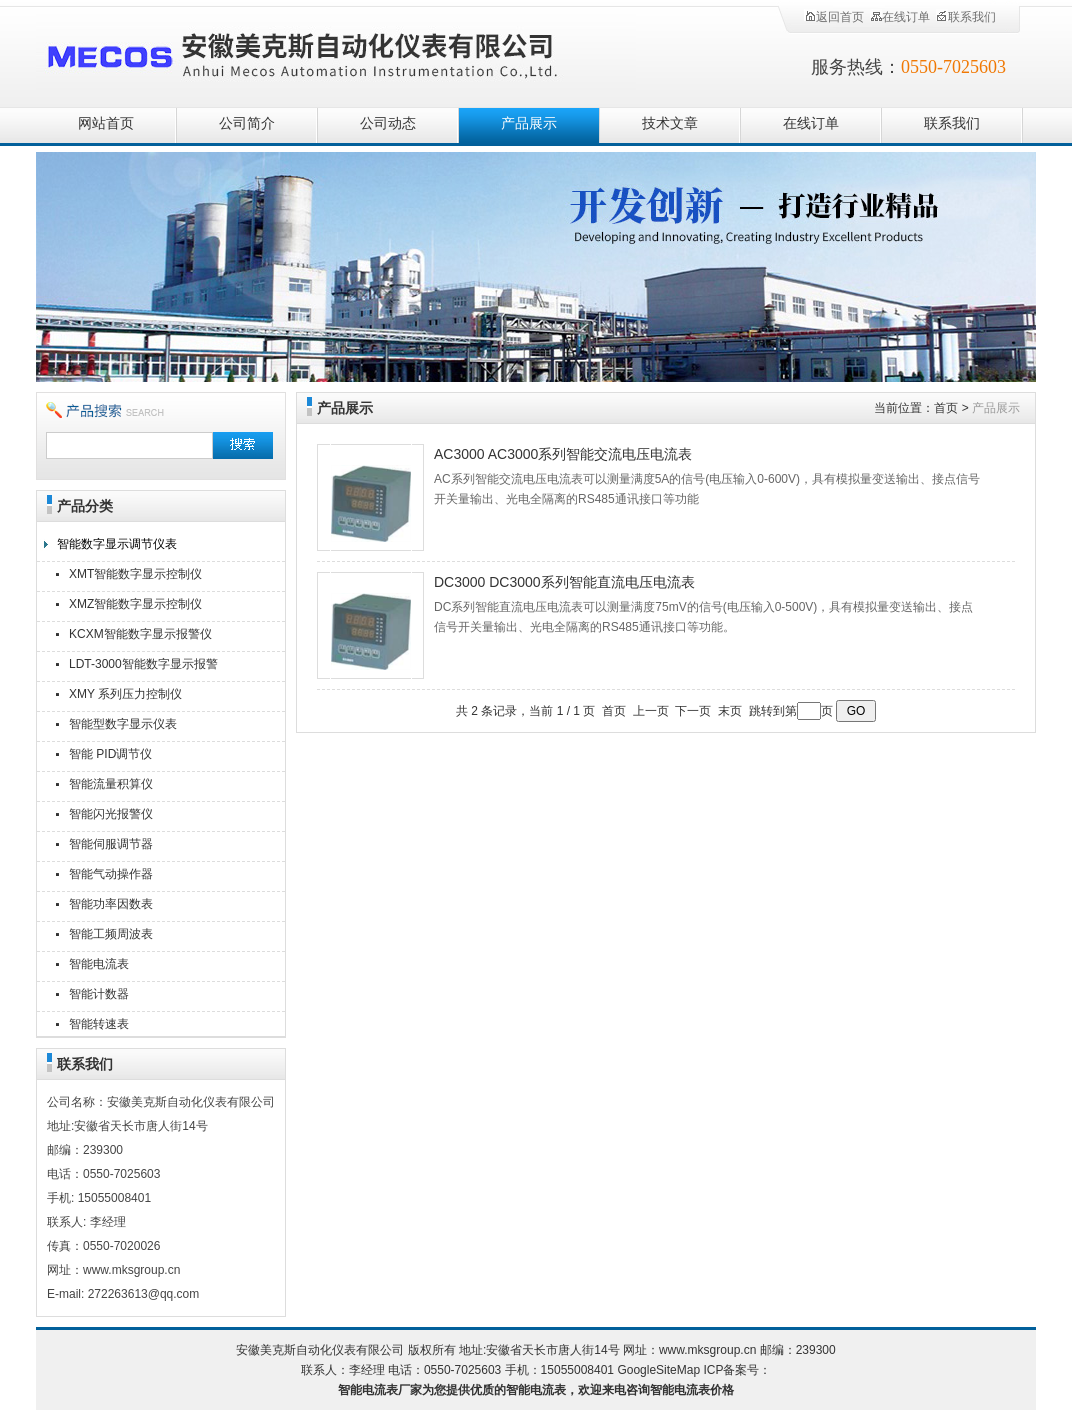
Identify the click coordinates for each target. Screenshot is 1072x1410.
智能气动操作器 (111, 874)
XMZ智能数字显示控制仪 (135, 604)
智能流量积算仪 (111, 784)
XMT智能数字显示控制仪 (135, 574)
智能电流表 (99, 964)
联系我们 (966, 17)
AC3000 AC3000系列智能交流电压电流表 (563, 454)
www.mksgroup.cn (707, 1350)
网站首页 (106, 123)
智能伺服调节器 (111, 844)
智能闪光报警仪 (111, 814)
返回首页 (834, 17)
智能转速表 (99, 1024)
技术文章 (670, 123)
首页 (946, 408)
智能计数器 (99, 994)
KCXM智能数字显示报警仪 (140, 634)
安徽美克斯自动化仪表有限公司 (336, 52)
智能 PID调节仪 (110, 754)
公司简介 (247, 123)
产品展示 (529, 123)
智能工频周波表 (111, 934)
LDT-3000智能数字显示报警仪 (143, 666)
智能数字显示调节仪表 (117, 544)
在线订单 (900, 17)
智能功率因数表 (111, 904)
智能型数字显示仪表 (123, 724)
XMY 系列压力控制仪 (125, 694)
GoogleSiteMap (658, 1370)
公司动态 (388, 123)
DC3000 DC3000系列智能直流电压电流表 (564, 582)
